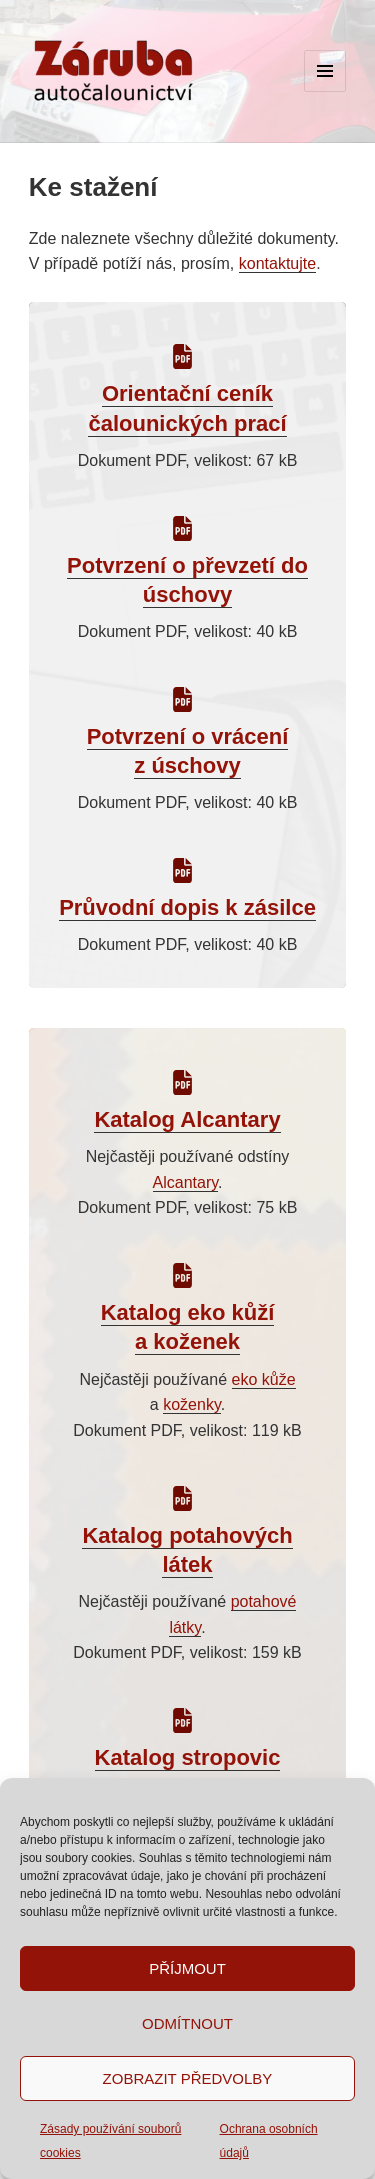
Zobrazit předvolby (188, 2078)
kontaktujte (277, 263)
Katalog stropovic (188, 1757)
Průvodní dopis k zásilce (187, 907)
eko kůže (264, 1379)
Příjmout (187, 1968)
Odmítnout (187, 2023)
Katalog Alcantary (187, 1119)
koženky (192, 1404)
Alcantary (186, 1182)
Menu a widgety (325, 91)
